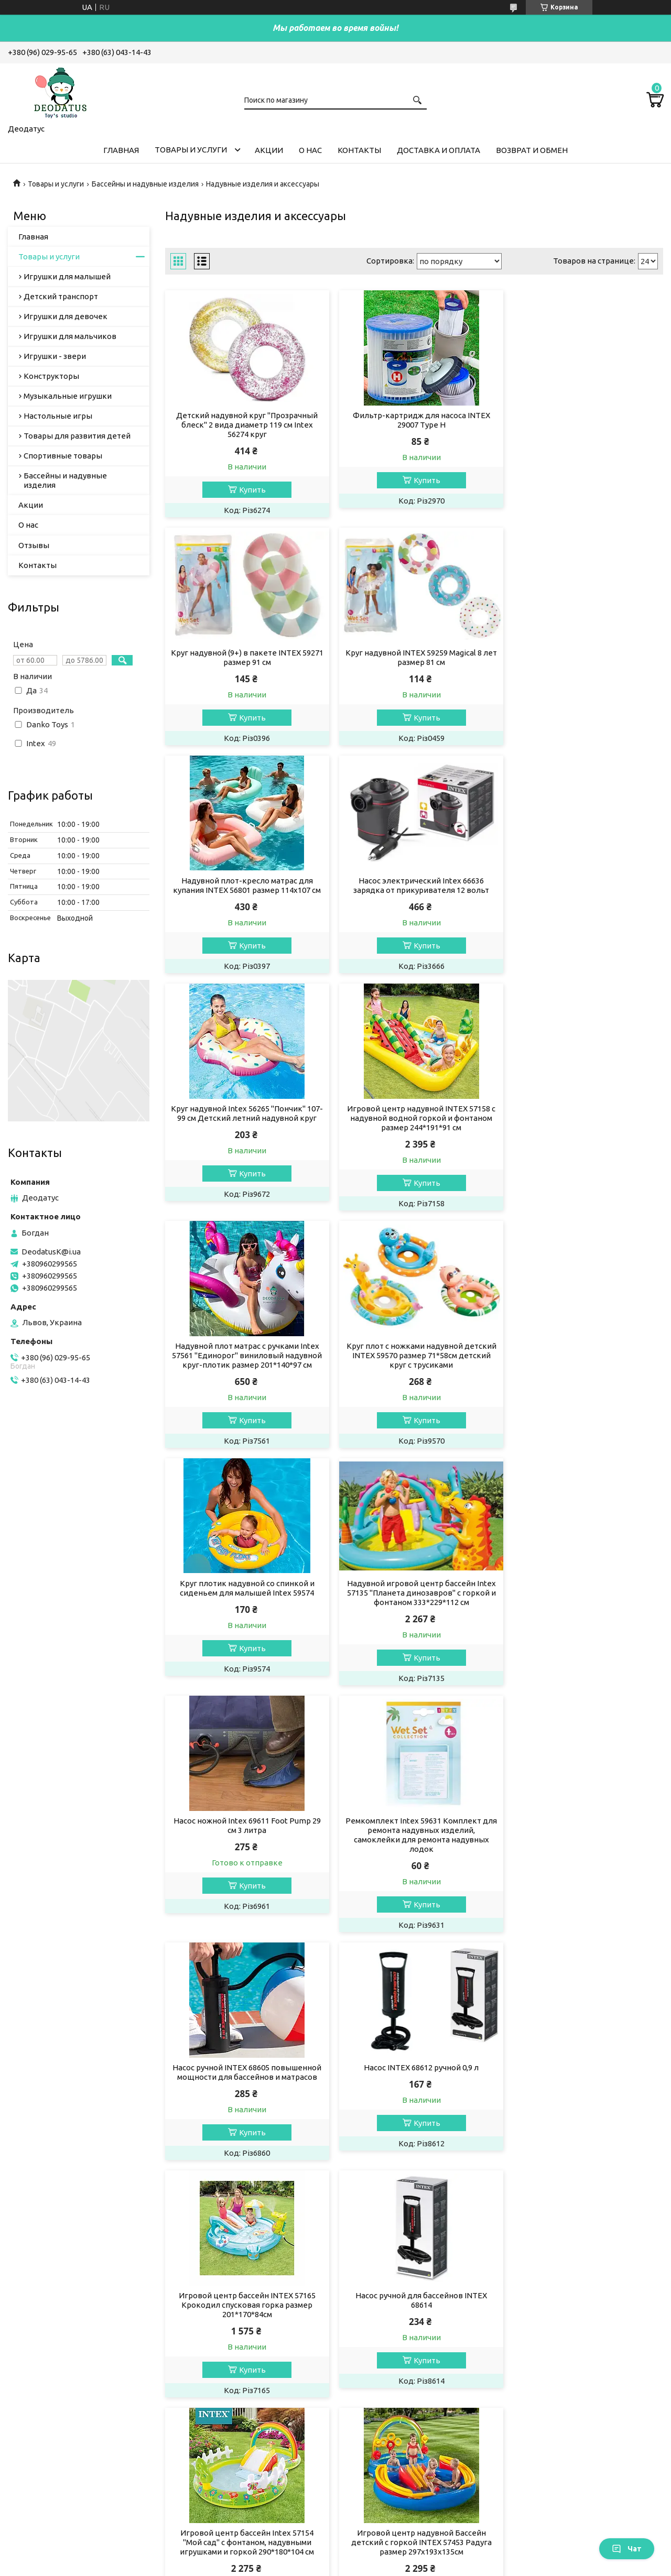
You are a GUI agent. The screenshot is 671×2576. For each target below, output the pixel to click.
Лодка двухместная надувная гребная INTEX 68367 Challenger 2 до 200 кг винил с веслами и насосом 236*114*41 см (244, 2100)
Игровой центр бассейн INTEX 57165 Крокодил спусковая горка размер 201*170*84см (413, 1621)
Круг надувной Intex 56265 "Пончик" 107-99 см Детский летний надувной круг (244, 890)
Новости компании (386, 2433)
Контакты (359, 150)
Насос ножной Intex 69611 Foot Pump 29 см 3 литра (244, 1369)
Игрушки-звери (45, 2433)
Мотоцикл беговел (219, 2419)
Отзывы (33, 545)
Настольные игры (58, 415)
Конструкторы (51, 376)
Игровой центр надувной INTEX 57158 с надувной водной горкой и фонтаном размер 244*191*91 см (414, 890)
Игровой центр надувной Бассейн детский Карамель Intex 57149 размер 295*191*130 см (583, 1858)
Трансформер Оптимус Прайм (238, 2447)
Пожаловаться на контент (301, 2565)
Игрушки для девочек (65, 316)
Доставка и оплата (438, 150)
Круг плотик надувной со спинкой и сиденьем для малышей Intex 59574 (414, 1132)
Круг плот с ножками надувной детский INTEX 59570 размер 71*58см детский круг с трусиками (245, 1137)
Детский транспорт (61, 296)
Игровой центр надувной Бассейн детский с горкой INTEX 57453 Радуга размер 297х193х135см (414, 1858)
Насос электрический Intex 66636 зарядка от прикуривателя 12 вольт (584, 657)
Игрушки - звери (55, 356)
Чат (627, 2548)
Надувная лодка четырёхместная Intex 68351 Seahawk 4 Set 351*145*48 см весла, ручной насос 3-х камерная (583, 2096)
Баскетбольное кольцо (228, 2390)
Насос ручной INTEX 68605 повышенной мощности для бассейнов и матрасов (584, 1374)
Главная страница (383, 2348)
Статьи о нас (373, 2447)
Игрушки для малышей (67, 276)
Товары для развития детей (77, 435)
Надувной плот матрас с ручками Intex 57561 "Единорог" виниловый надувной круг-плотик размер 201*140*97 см (584, 894)
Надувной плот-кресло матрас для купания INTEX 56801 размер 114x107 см (414, 657)
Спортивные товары (63, 455)
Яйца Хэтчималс (213, 2433)
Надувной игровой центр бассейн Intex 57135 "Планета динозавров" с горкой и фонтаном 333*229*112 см (583, 1137)
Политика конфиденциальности (396, 2565)
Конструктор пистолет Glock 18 (242, 2404)
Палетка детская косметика (236, 2362)
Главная (121, 150)
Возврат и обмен (532, 150)
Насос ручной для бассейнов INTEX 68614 (584, 1616)
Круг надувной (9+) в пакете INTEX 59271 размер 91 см (583, 420)
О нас (310, 150)
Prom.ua (382, 2556)
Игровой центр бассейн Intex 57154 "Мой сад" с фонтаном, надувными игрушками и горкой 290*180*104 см (245, 1858)
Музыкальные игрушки (68, 395)
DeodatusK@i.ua (51, 1251)
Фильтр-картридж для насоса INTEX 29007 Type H (414, 420)
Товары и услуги (191, 149)
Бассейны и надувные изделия (145, 184)
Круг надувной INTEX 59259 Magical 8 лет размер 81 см (245, 657)
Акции (269, 150)
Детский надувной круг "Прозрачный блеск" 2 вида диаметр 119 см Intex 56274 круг (245, 425)
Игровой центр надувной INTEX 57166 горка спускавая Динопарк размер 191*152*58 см (413, 2096)
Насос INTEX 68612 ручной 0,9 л (244, 1611)
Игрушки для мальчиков (70, 336)
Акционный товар (217, 2348)
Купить (250, 489)
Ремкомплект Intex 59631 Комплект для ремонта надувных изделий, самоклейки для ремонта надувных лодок (414, 1379)
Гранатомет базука (218, 2376)
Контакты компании (389, 2404)
